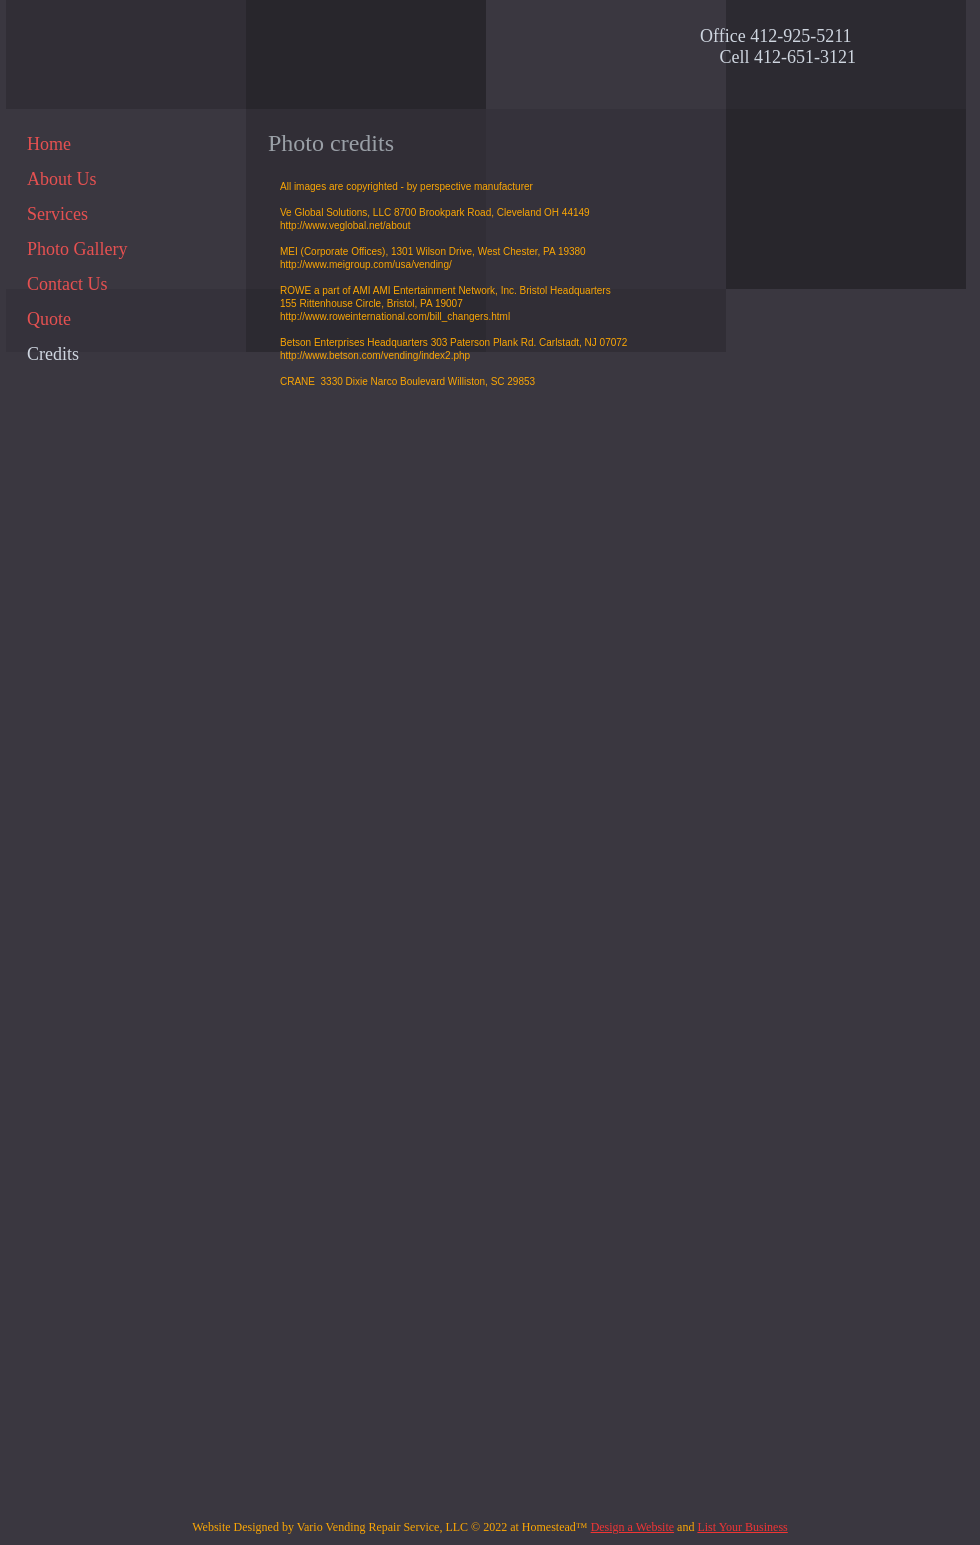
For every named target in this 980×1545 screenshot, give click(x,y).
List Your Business (742, 1527)
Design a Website (632, 1527)
